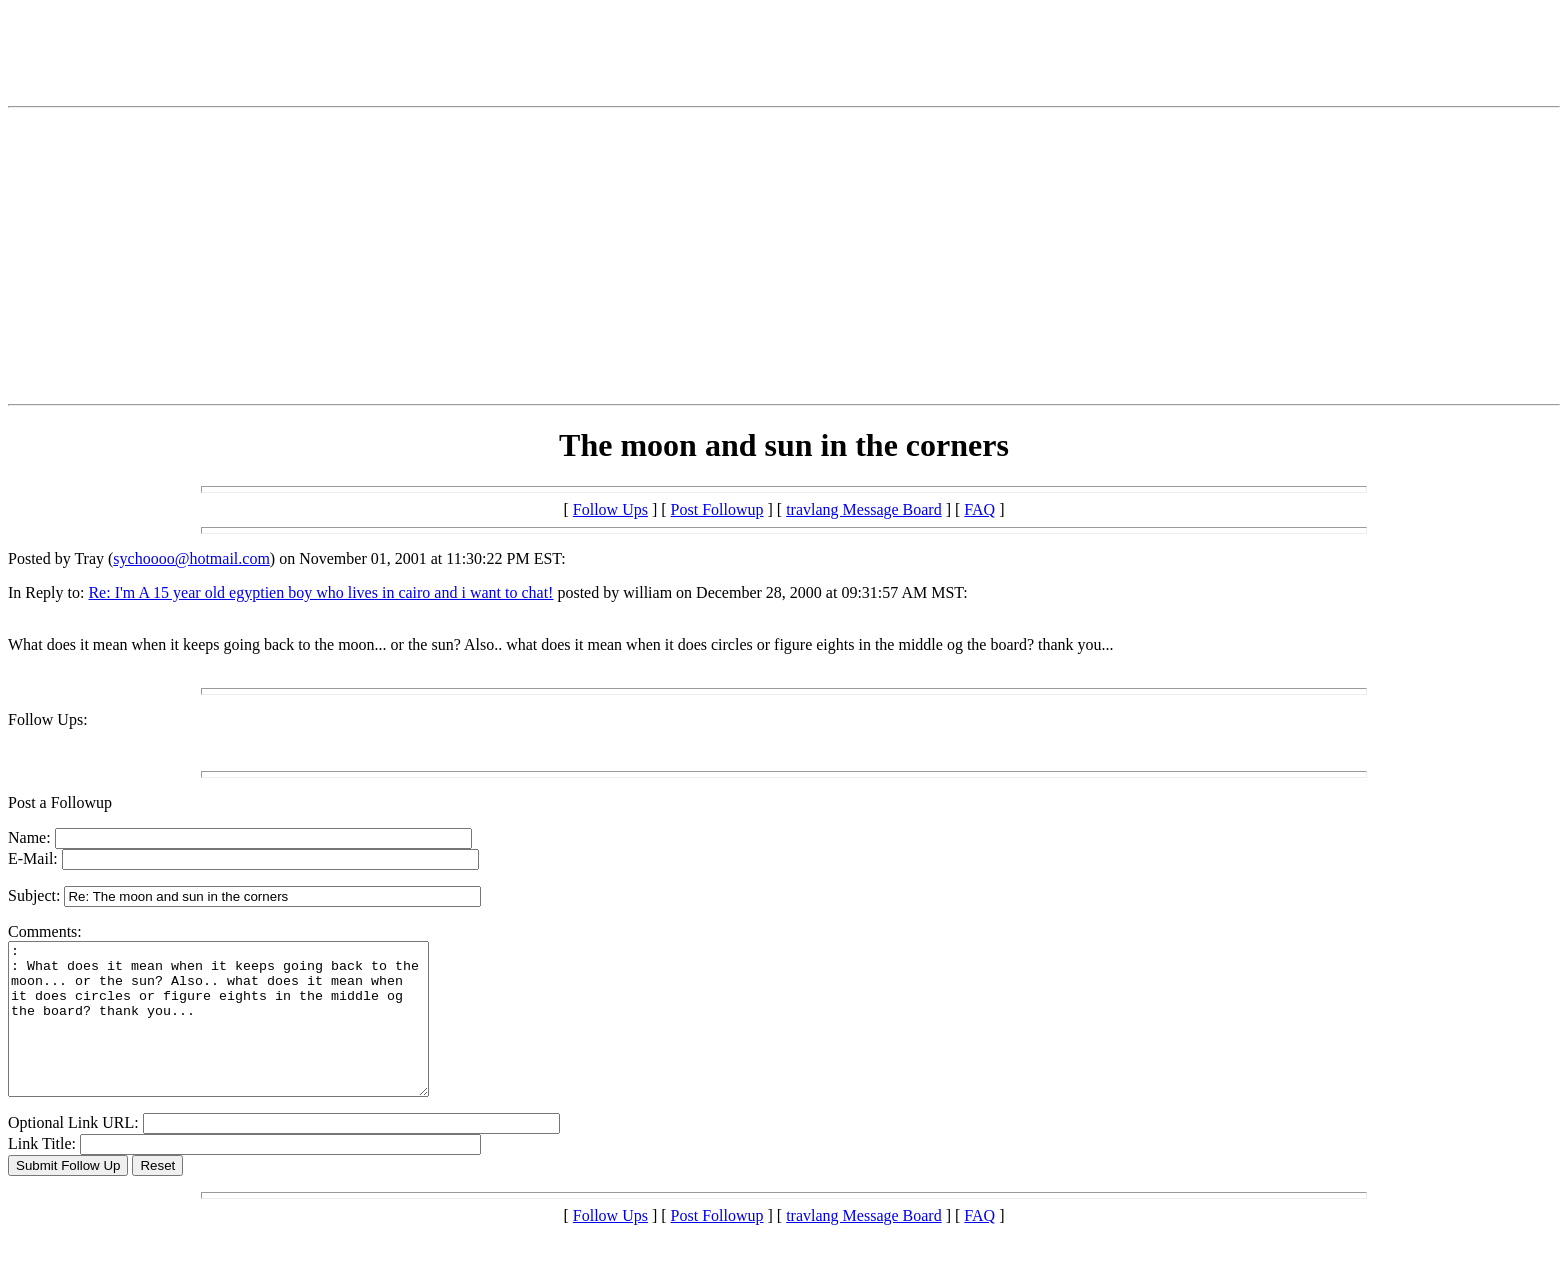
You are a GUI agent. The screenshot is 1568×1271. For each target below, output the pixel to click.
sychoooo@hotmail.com (191, 558)
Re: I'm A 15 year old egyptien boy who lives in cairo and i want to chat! (320, 592)
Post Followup (717, 509)
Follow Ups (610, 509)
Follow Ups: (48, 719)
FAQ (979, 509)
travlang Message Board (864, 509)
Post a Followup (60, 802)
